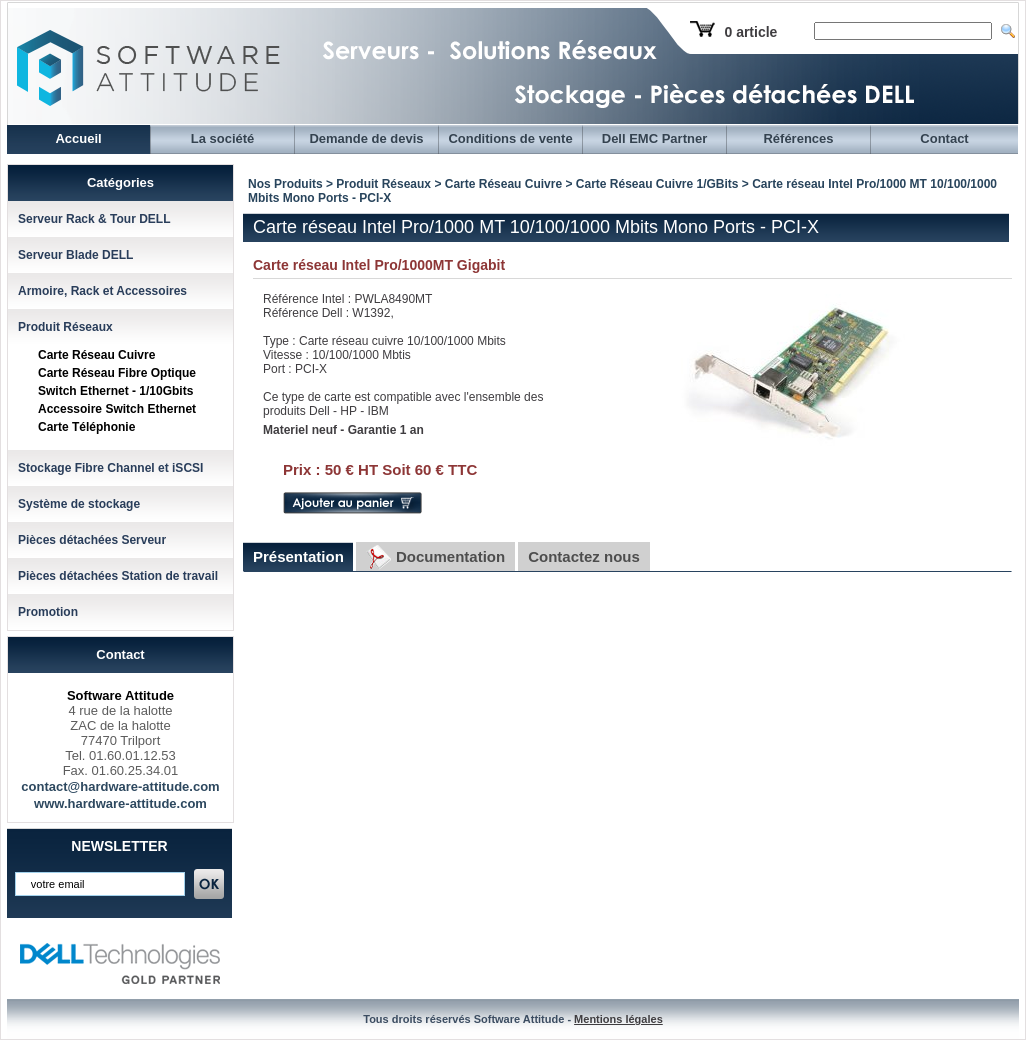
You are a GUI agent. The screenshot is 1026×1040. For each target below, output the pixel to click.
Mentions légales (618, 1019)
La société (223, 138)
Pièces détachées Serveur (92, 540)
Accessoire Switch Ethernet (117, 409)
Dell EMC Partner (654, 138)
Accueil (78, 138)
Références (798, 138)
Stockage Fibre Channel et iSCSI (110, 468)
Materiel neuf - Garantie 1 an (343, 430)
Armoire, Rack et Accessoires (102, 291)
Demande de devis (366, 138)
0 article (750, 32)
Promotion (48, 612)
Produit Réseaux (65, 327)
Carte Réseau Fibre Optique (117, 373)
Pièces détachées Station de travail (118, 576)
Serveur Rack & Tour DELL (94, 219)
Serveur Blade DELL (75, 255)
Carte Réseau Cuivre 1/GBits (657, 184)
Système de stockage (79, 504)
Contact (944, 138)
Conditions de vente (510, 138)
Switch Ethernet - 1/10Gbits (115, 391)
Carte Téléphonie (86, 427)
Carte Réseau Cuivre (96, 355)
